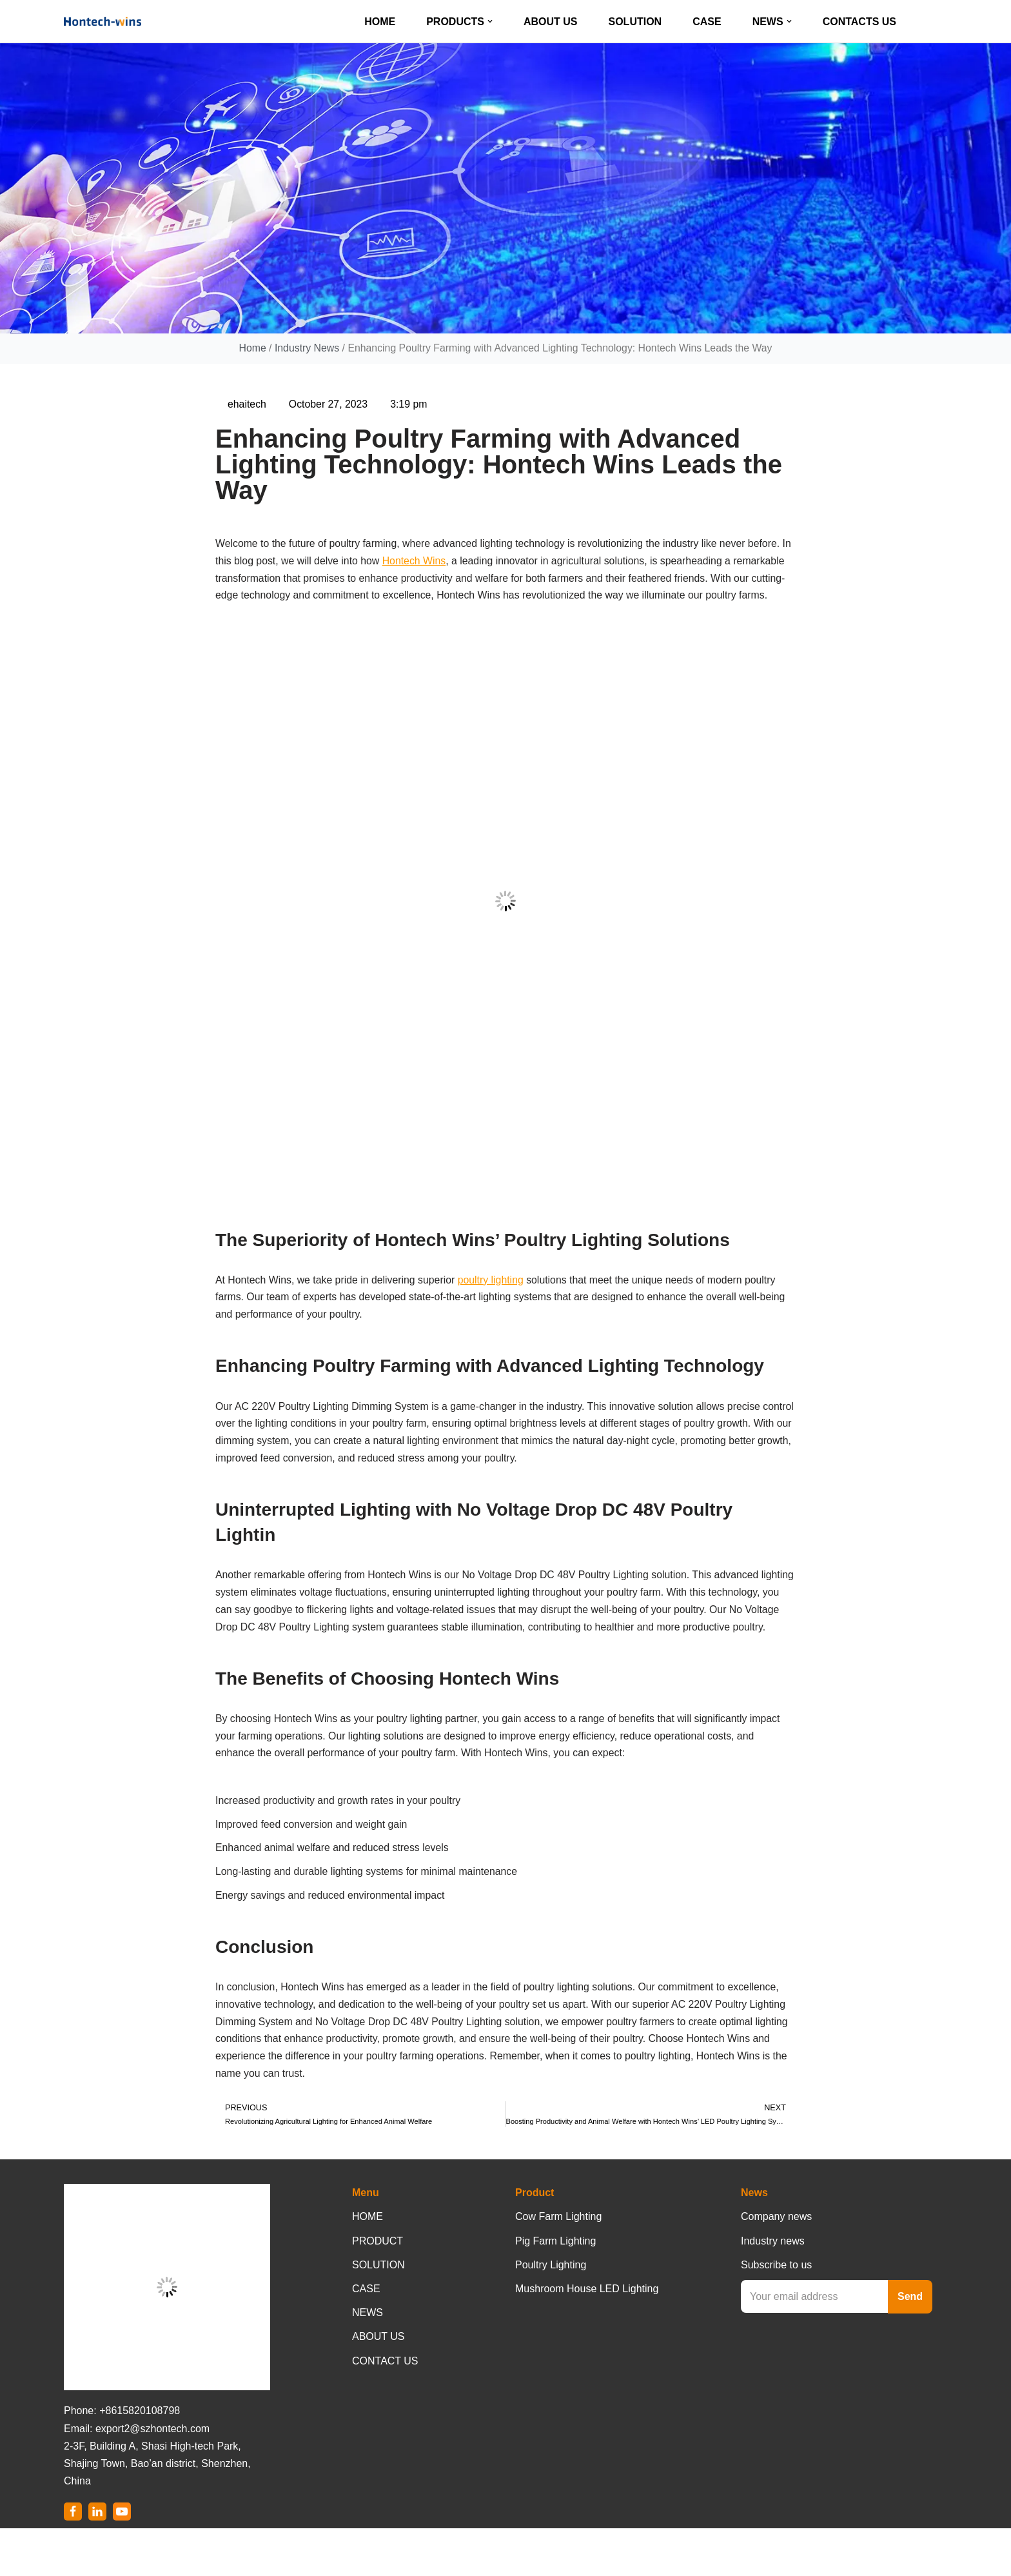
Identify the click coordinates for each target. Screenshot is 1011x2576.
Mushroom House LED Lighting (586, 2336)
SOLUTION (635, 21)
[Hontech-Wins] (102, 21)
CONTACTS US (859, 21)
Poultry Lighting (550, 2311)
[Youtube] (122, 2559)
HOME (379, 21)
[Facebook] (73, 2559)
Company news (776, 2264)
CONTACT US (385, 2408)
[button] (490, 21)
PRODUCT (377, 2288)
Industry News (304, 348)
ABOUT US (551, 21)
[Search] (936, 21)
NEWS (367, 2360)
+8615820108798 (139, 2458)
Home (250, 348)
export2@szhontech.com (152, 2475)
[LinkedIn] (97, 2559)
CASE (706, 21)
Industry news (773, 2288)
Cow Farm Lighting (558, 2264)
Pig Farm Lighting (555, 2288)
